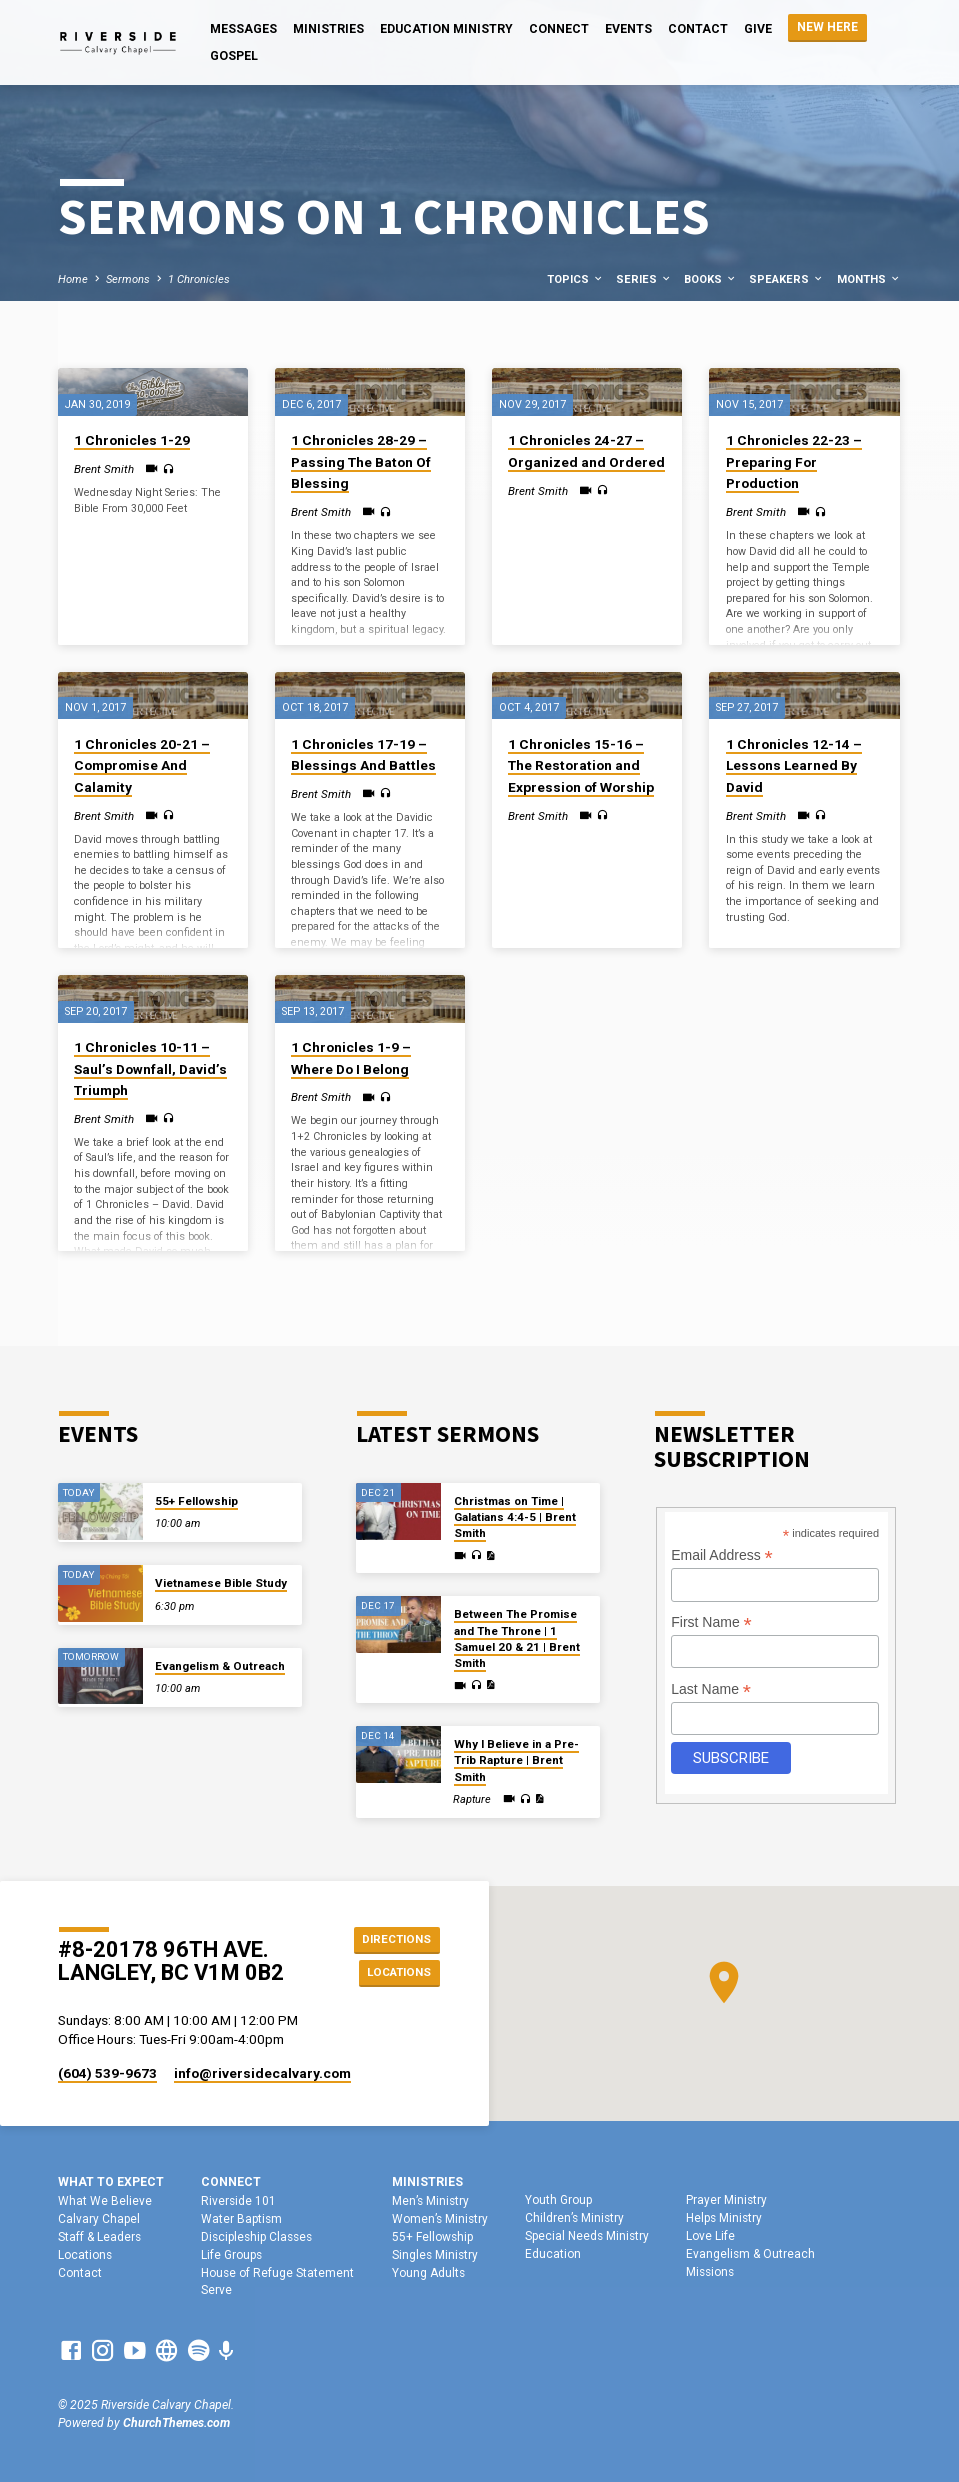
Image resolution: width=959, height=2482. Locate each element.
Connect (559, 29)
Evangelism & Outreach (220, 1666)
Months (869, 279)
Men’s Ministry (430, 2201)
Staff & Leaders (99, 2237)
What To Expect (111, 2182)
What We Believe (105, 2201)
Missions (710, 2272)
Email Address (722, 1555)
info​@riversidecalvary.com (262, 2073)
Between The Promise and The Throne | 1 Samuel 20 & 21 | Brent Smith (517, 1638)
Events (628, 29)
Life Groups (231, 2255)
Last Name (711, 1689)
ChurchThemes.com (176, 2423)
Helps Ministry (724, 2218)
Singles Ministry (435, 2255)
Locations (394, 1973)
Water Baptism (241, 2219)
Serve (216, 2290)
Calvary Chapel (99, 2219)
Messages (243, 29)
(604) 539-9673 (107, 2073)
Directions (394, 1937)
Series (644, 279)
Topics (575, 279)
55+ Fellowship (196, 1501)
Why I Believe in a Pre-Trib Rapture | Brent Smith (516, 1760)
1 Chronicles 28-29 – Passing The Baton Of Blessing (361, 461)
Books (710, 279)
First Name (711, 1622)
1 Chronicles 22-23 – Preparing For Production (794, 461)
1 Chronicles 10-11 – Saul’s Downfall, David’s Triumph (150, 1068)
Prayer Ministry (726, 2200)
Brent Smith (104, 469)
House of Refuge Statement (277, 2273)
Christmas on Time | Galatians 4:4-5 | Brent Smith (515, 1517)
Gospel (234, 56)
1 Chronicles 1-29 (132, 440)
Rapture (472, 1799)
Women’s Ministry (440, 2219)
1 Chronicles (199, 279)
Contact (698, 29)
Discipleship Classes (256, 2237)
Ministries (328, 29)
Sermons (128, 279)
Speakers (786, 279)
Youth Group (558, 2200)
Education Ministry (446, 29)
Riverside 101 (238, 2201)
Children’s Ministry (574, 2218)
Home (73, 279)
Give (758, 29)
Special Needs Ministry (587, 2236)
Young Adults (428, 2273)
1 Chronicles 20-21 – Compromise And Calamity (142, 765)
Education (553, 2254)
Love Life (710, 2236)
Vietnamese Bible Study (221, 1583)
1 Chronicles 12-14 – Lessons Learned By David (794, 765)
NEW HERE (827, 27)
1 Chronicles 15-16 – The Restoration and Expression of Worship (581, 765)
